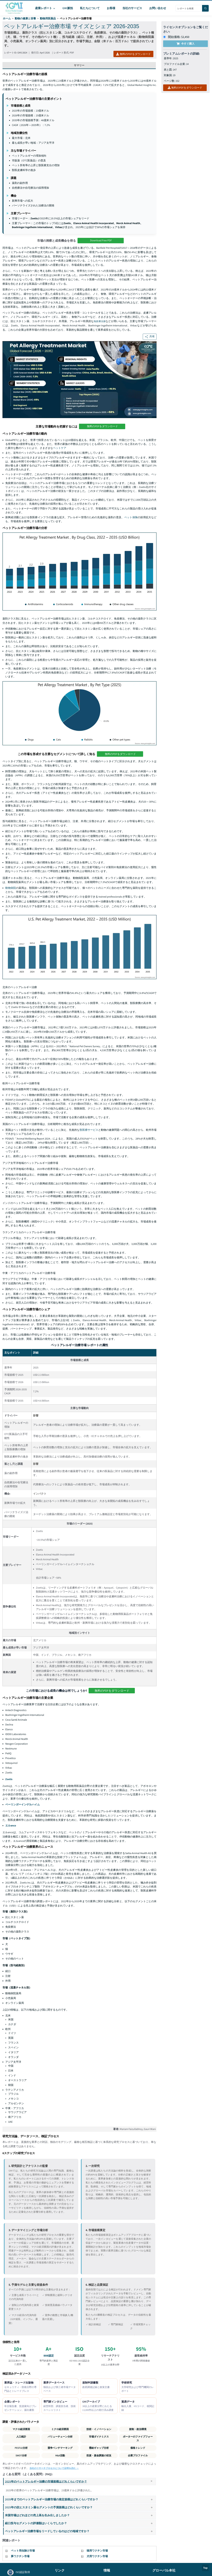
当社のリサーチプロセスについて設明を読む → (57, 2471)
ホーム (7, 18)
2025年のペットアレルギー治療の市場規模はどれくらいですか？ (80, 2484)
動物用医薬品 (48, 18)
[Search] (205, 8)
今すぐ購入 (185, 43)
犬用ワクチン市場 (97, 2559)
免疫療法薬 (99, 322)
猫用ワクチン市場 (97, 2553)
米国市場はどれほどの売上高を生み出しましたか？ (80, 2518)
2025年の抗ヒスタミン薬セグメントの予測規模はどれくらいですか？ (80, 2510)
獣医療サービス (89, 1131)
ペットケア (59, 449)
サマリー (79, 66)
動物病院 (10, 889)
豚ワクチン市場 (20, 2559)
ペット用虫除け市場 (23, 2553)
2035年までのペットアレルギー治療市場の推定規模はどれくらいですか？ (80, 2502)
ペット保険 (131, 518)
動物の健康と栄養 (25, 18)
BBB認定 (49, 2359)
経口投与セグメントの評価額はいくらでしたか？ (80, 2526)
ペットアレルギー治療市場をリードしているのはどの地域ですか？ (80, 2534)
